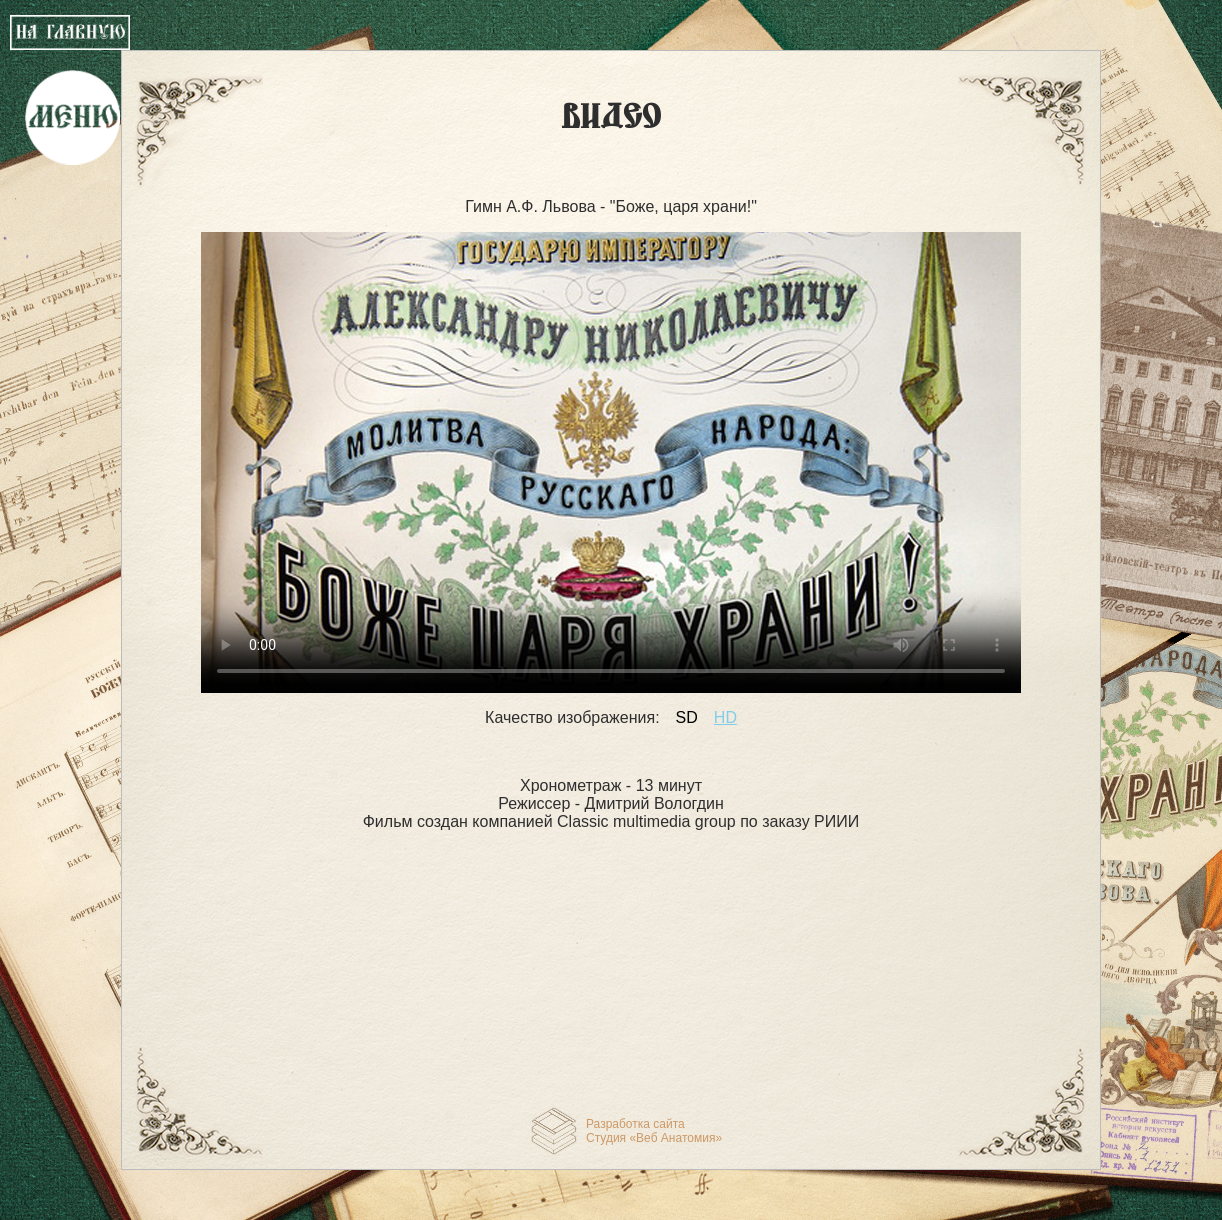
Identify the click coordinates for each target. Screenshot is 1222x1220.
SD (687, 717)
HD (725, 717)
